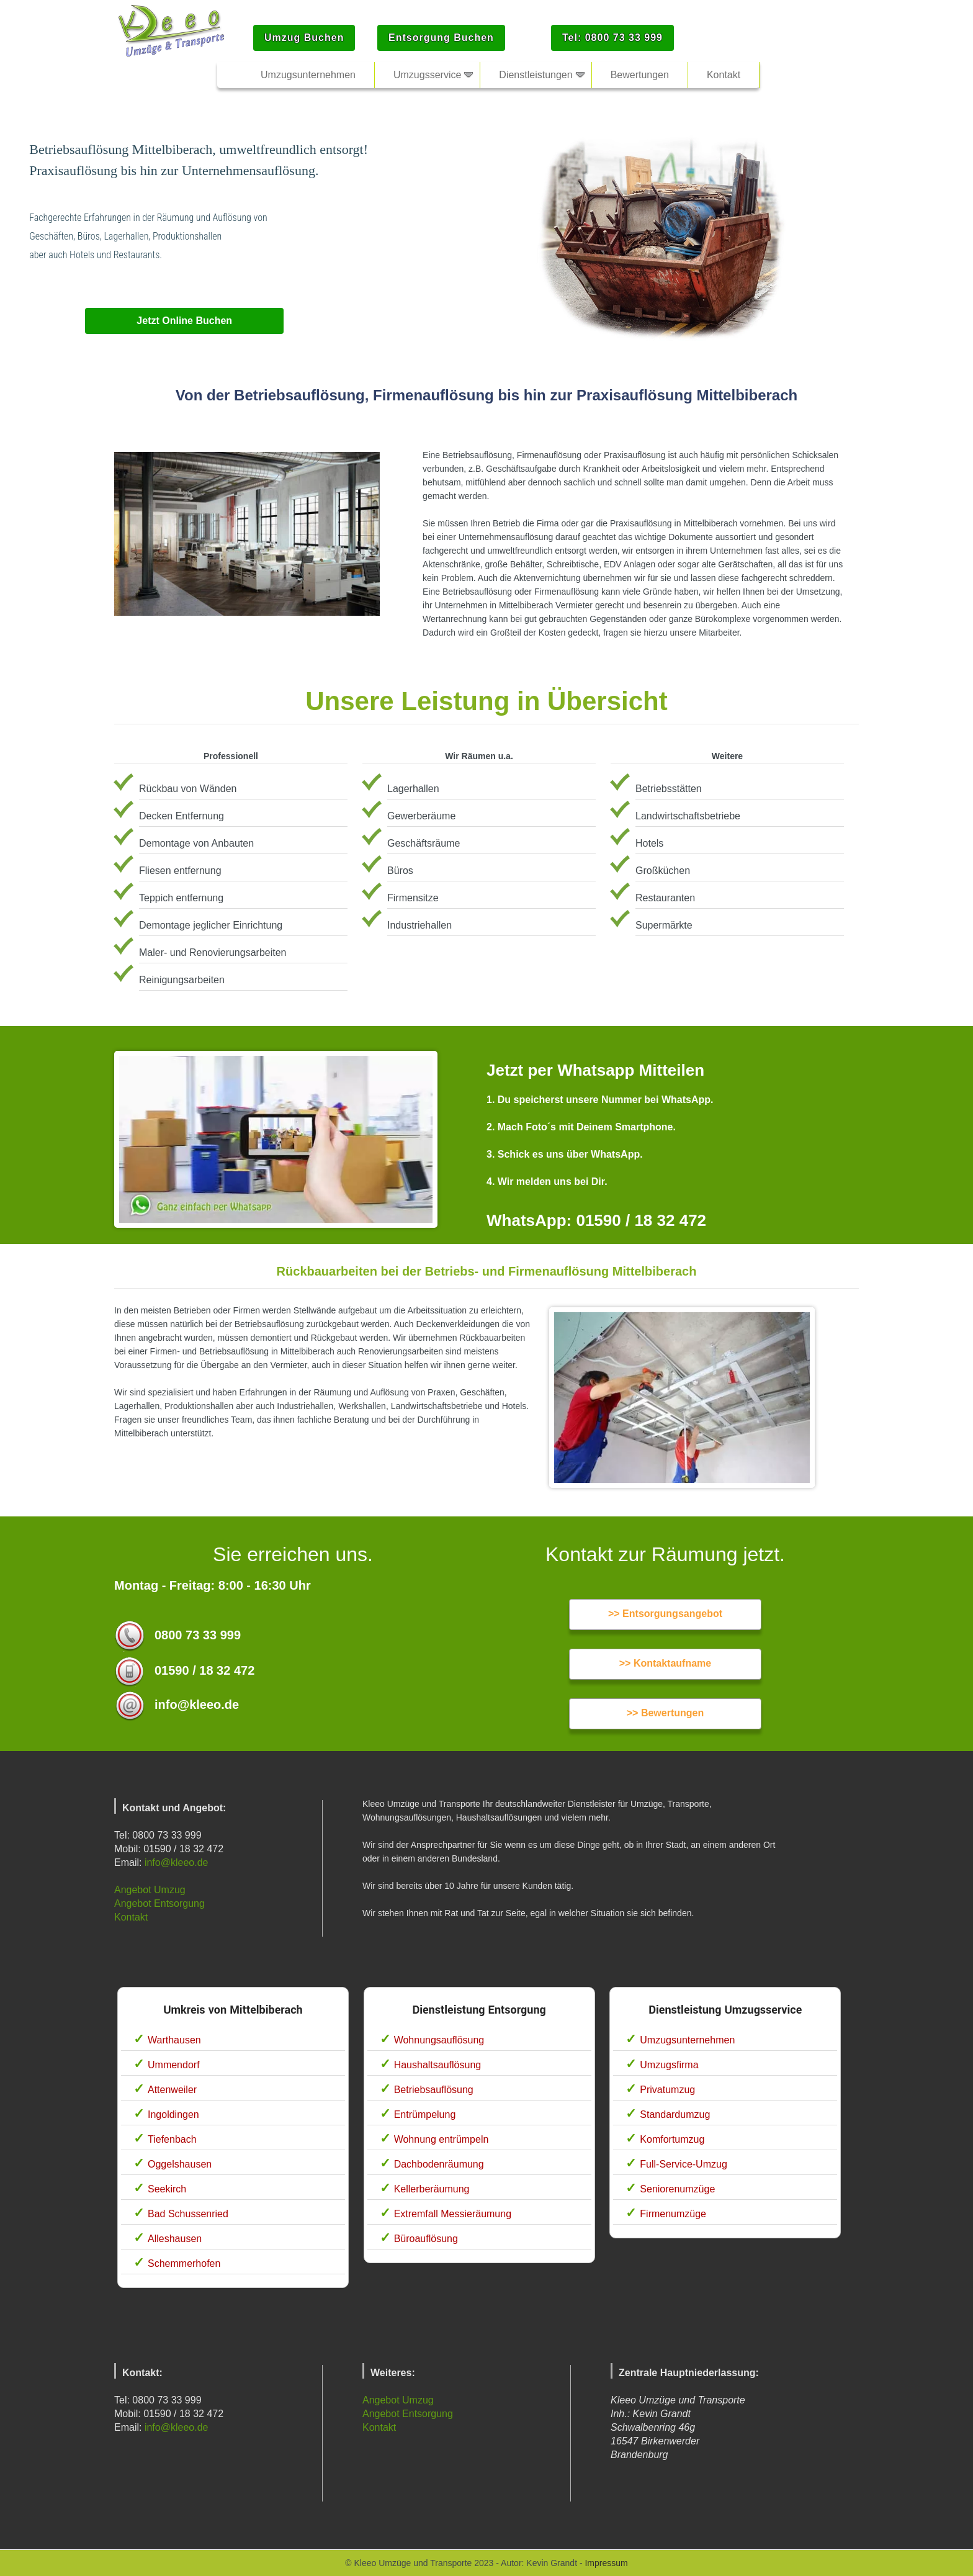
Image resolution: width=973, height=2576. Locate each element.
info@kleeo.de (176, 1862)
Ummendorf (174, 2065)
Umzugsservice (427, 75)
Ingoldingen (173, 2114)
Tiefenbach (172, 2139)
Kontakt (131, 1917)
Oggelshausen (180, 2164)
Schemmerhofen (184, 2263)
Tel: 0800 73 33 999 (612, 37)
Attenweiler (172, 2089)
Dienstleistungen (535, 75)
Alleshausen (175, 2238)
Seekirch (167, 2189)
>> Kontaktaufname (665, 1663)
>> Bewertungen (665, 1713)
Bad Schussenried (188, 2214)
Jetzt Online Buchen (184, 320)
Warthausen (174, 2040)
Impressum (606, 2563)
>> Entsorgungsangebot (665, 1613)
